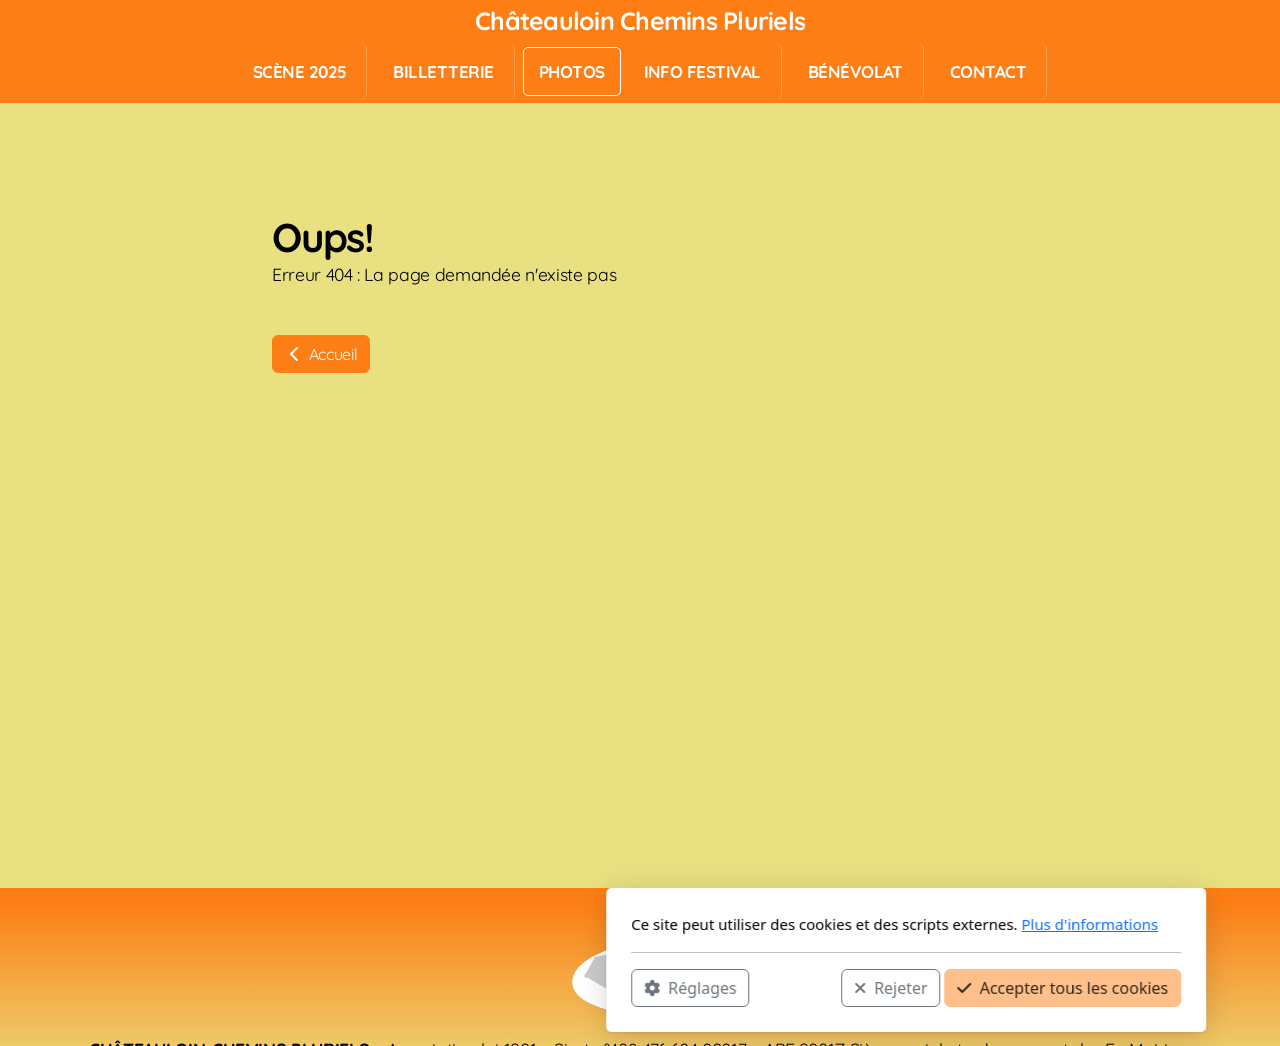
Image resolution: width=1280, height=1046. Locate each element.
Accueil (321, 354)
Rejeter (625, 987)
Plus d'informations (823, 924)
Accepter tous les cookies (796, 987)
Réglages (424, 987)
